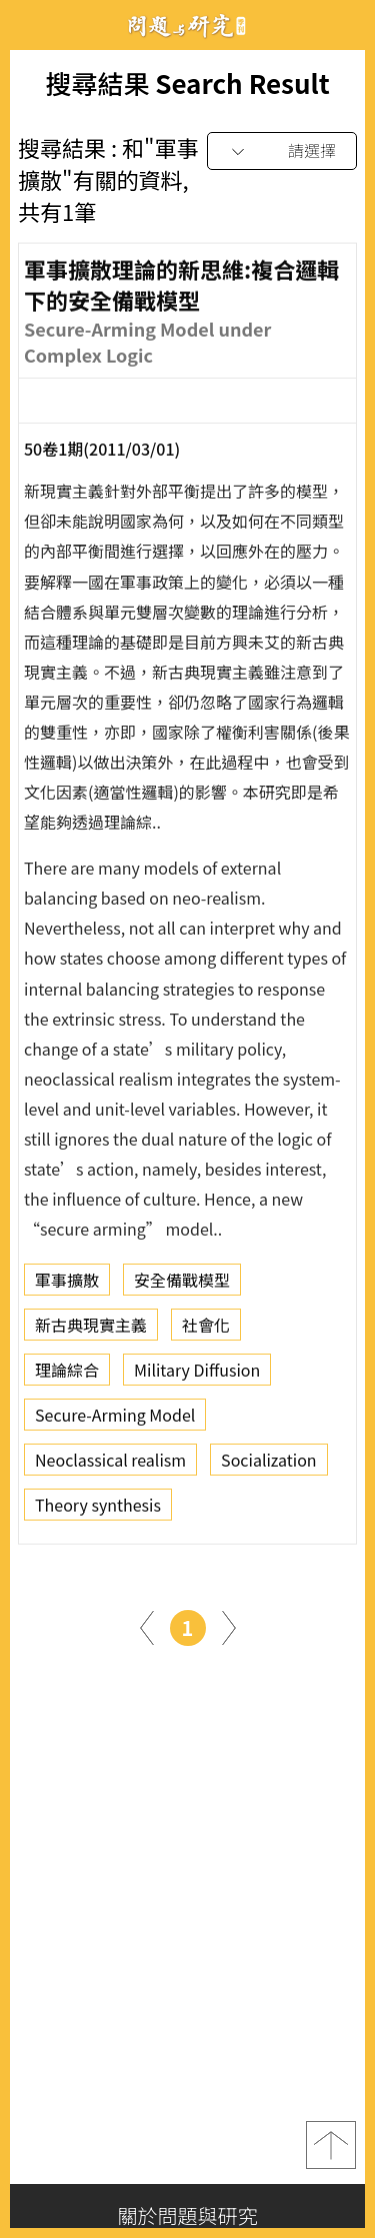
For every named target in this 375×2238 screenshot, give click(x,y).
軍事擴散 (67, 1286)
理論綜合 (67, 1376)
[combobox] (282, 151)
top (331, 2145)
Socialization (269, 1466)
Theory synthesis (98, 1511)
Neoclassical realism (110, 1466)
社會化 (206, 1331)
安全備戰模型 (182, 1286)
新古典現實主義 (91, 1331)
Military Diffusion (197, 1376)
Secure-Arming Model (115, 1421)
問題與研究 (188, 25)
